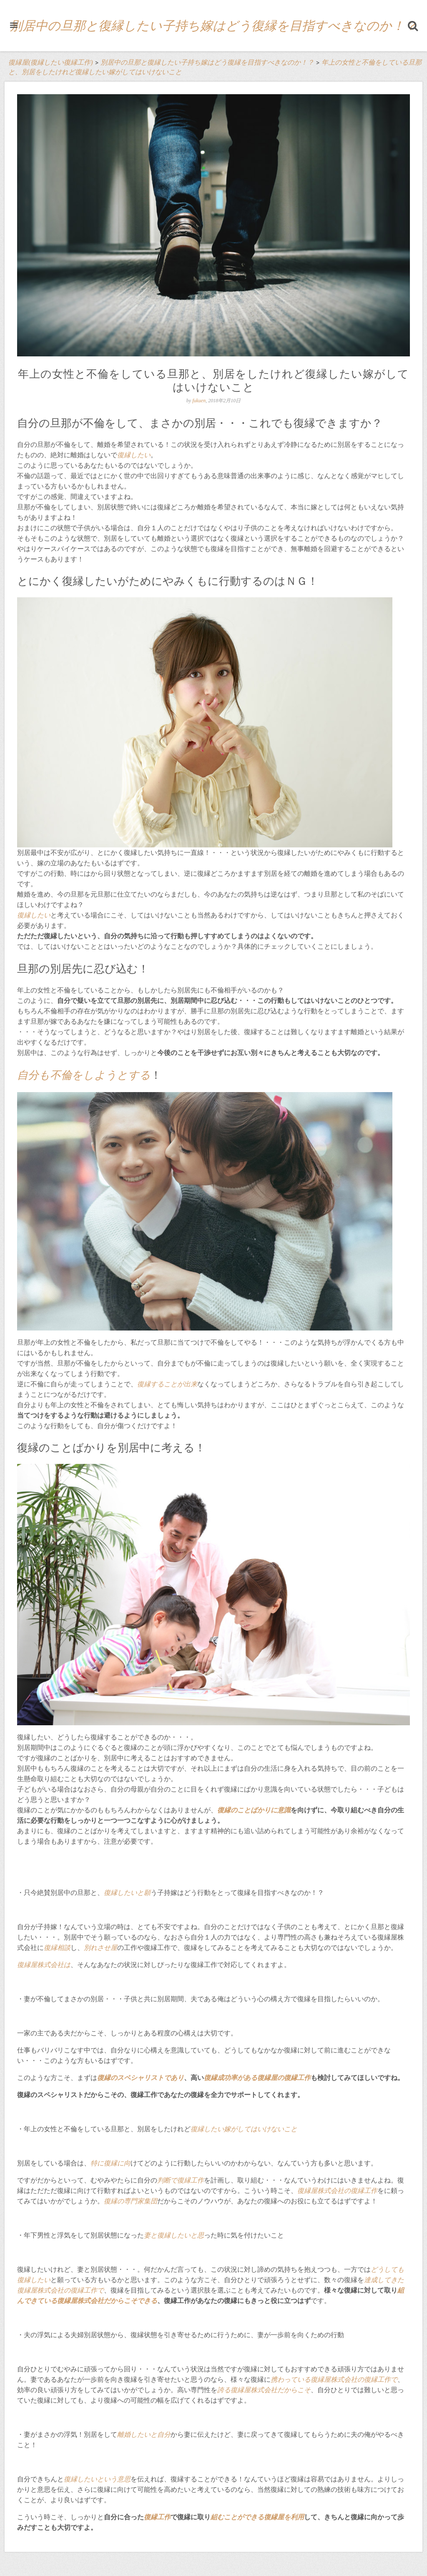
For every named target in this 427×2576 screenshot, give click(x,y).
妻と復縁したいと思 (174, 2235)
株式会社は (53, 1964)
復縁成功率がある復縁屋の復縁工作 (257, 2077)
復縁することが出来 (167, 1384)
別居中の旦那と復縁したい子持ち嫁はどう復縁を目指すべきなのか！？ (213, 26)
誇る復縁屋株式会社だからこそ (264, 2389)
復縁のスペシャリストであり (140, 2077)
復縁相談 (57, 1947)
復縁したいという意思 (97, 2479)
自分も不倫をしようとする (84, 1075)
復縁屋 (27, 1964)
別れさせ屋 (100, 1947)
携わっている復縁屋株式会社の (317, 2379)
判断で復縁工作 (180, 2180)
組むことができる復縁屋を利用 (257, 2517)
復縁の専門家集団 (130, 2201)
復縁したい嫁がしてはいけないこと (244, 2128)
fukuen (199, 400)
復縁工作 (157, 2517)
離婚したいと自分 (144, 2434)
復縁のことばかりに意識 (254, 1810)
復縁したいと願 (127, 1892)
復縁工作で (87, 2290)
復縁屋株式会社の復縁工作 (337, 2190)
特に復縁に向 (110, 2163)
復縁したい (134, 455)
